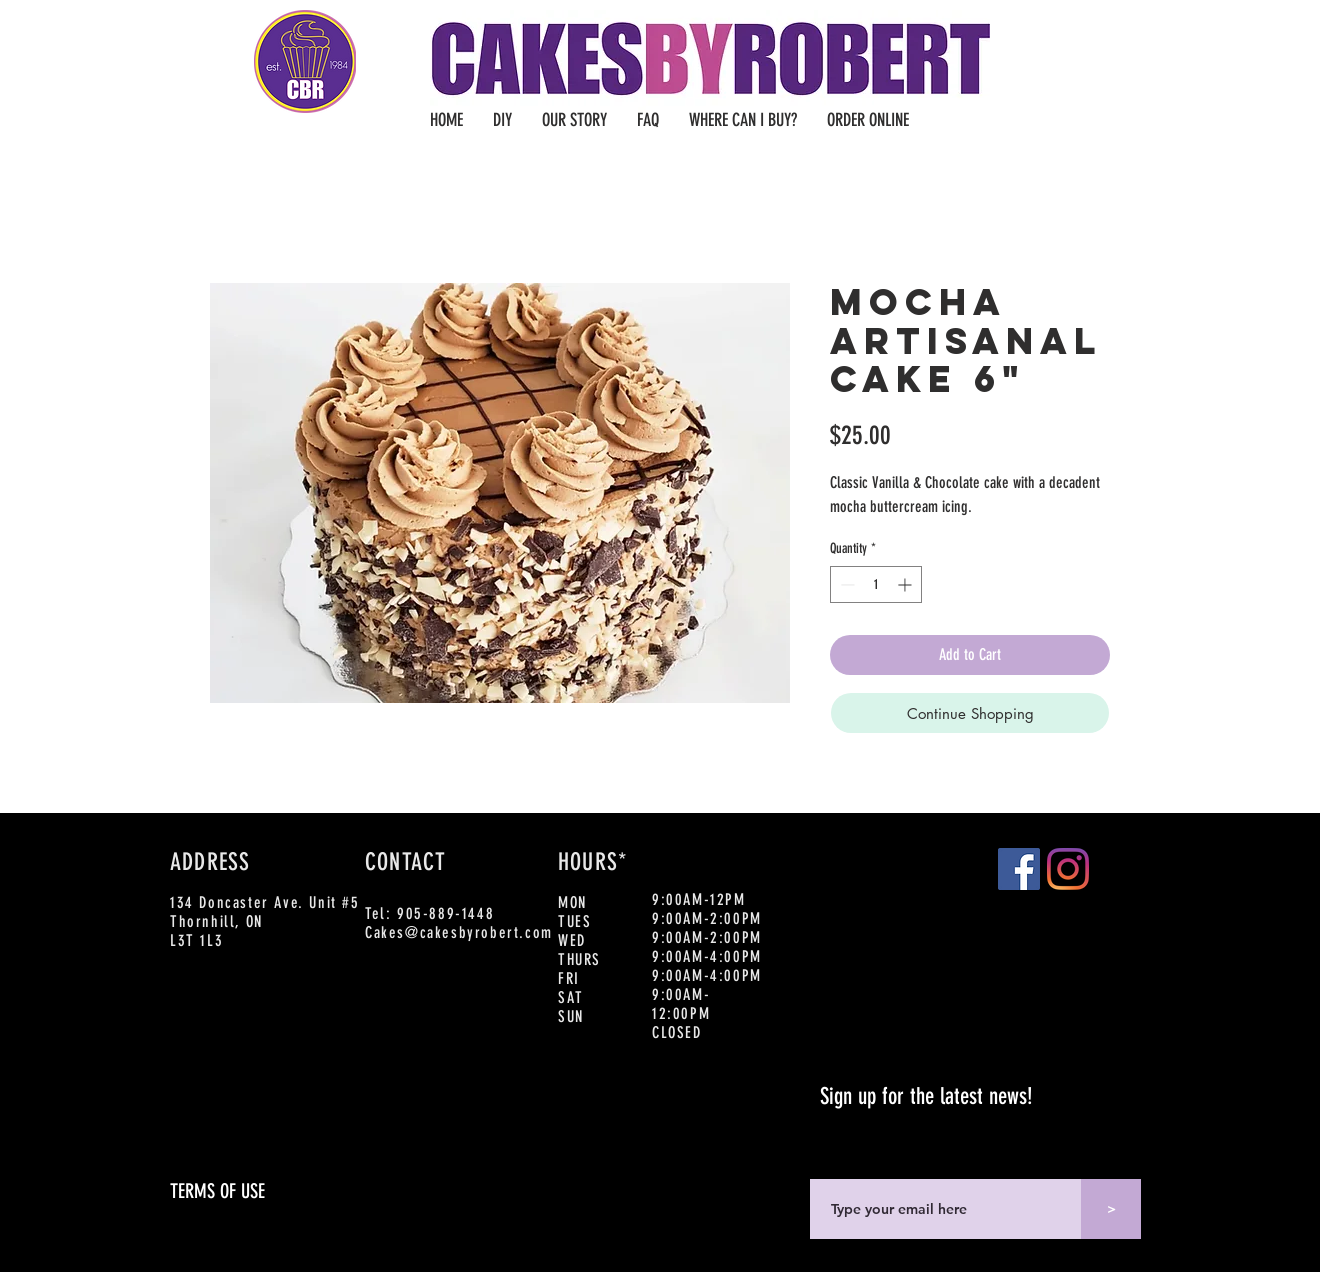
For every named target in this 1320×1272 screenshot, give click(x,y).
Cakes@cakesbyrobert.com (459, 932)
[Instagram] (1068, 869)
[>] (1111, 1209)
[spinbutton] (876, 584)
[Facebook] (1019, 869)
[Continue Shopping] (970, 713)
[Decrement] (845, 584)
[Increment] (906, 584)
